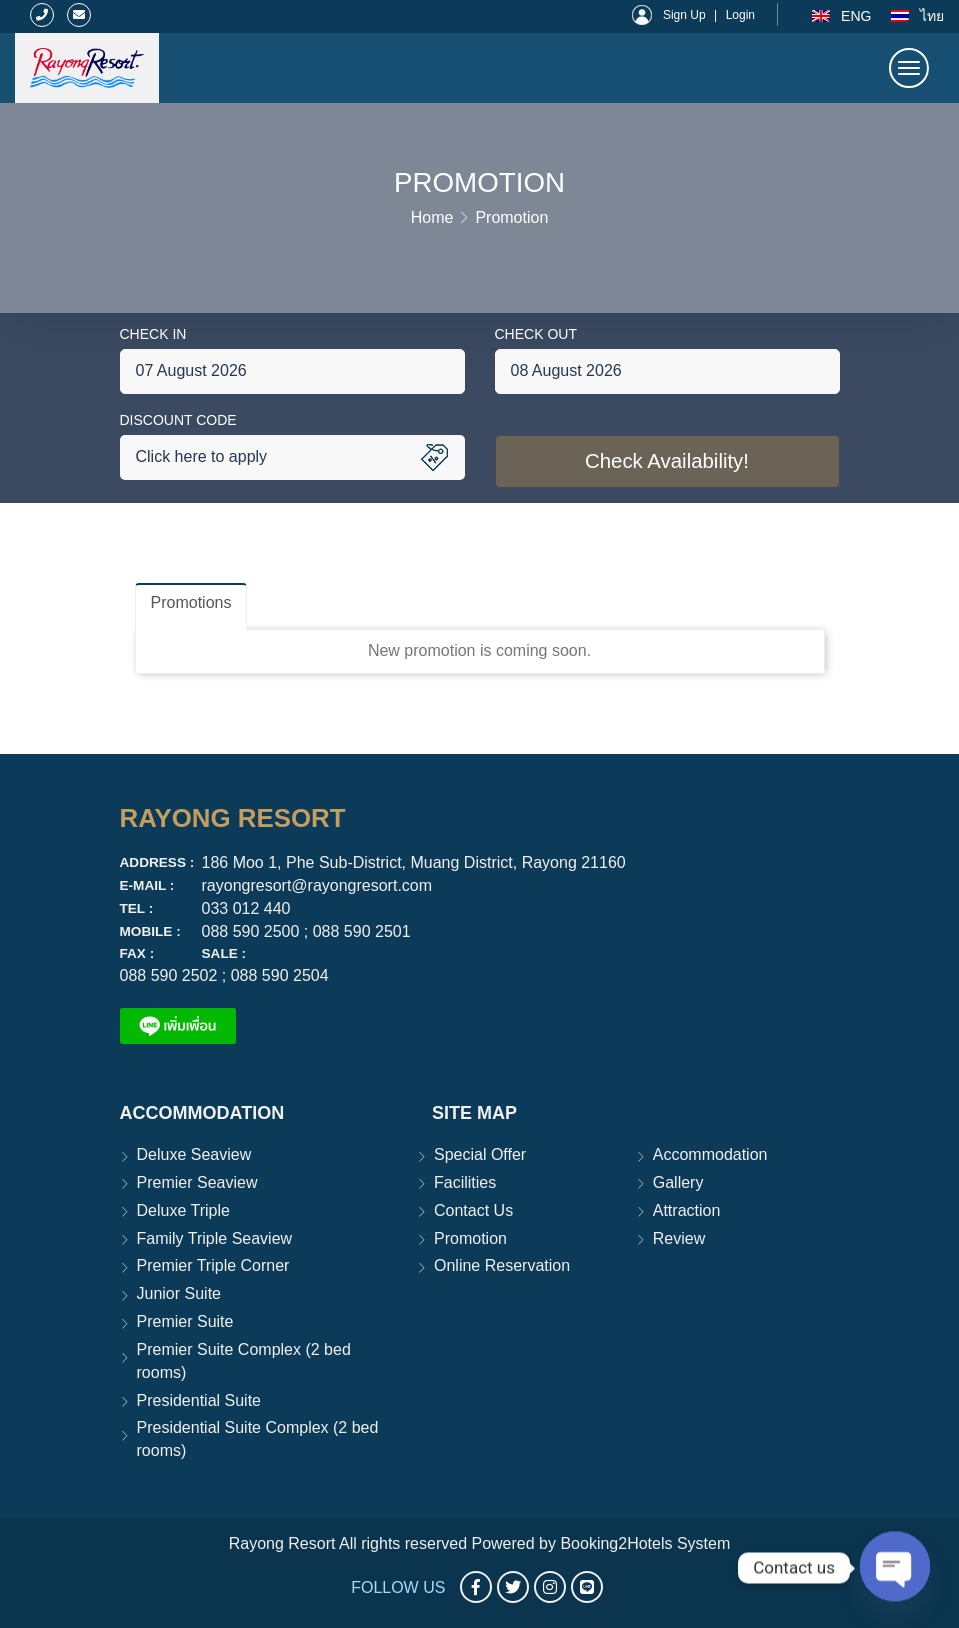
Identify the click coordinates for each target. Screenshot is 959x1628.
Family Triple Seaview (215, 1238)
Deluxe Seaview (194, 1154)
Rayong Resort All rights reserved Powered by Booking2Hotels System (480, 1543)
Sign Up (684, 15)
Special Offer (480, 1154)
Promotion (511, 217)
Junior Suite (179, 1293)
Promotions (191, 602)
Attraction (687, 1210)
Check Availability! (667, 461)
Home (432, 217)
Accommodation (710, 1154)
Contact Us (473, 1210)
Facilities (465, 1182)
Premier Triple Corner (213, 1265)
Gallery (678, 1182)
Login (740, 15)
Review (679, 1238)
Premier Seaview (197, 1182)
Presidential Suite (199, 1400)
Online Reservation (502, 1265)
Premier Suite (185, 1321)
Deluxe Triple (183, 1210)
